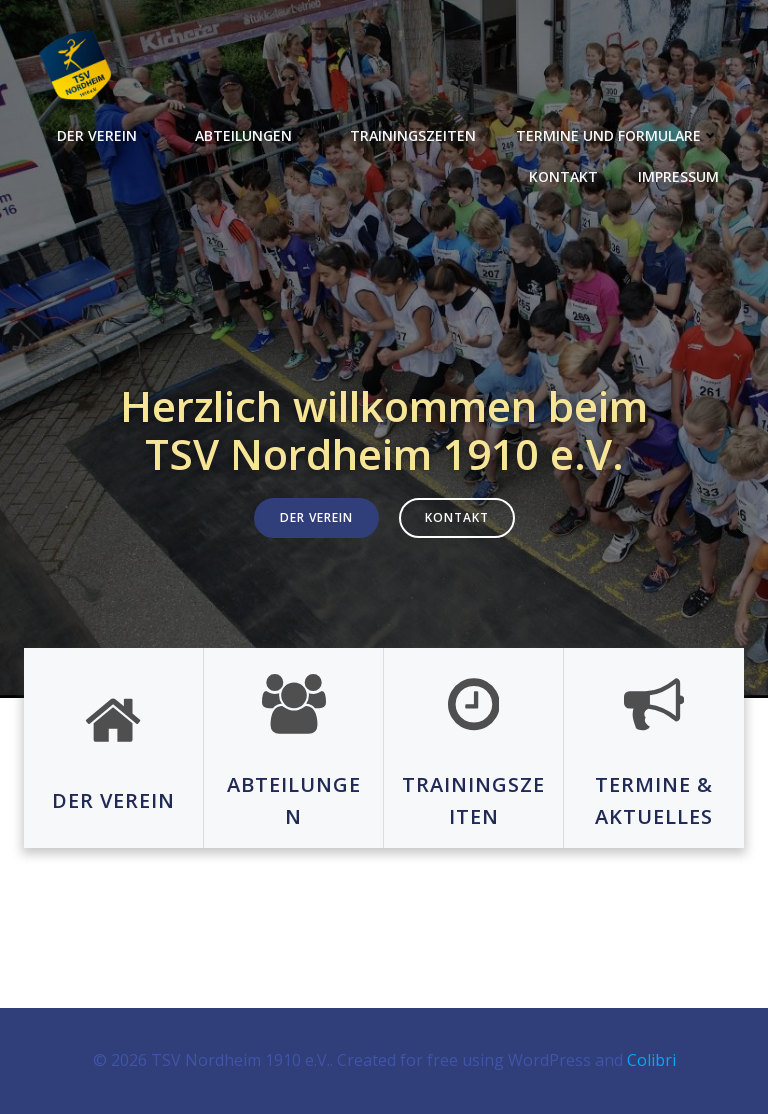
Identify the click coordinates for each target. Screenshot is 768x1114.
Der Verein (106, 135)
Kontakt (563, 176)
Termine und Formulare (617, 135)
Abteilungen (252, 135)
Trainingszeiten (413, 135)
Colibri (651, 1060)
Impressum (678, 176)
